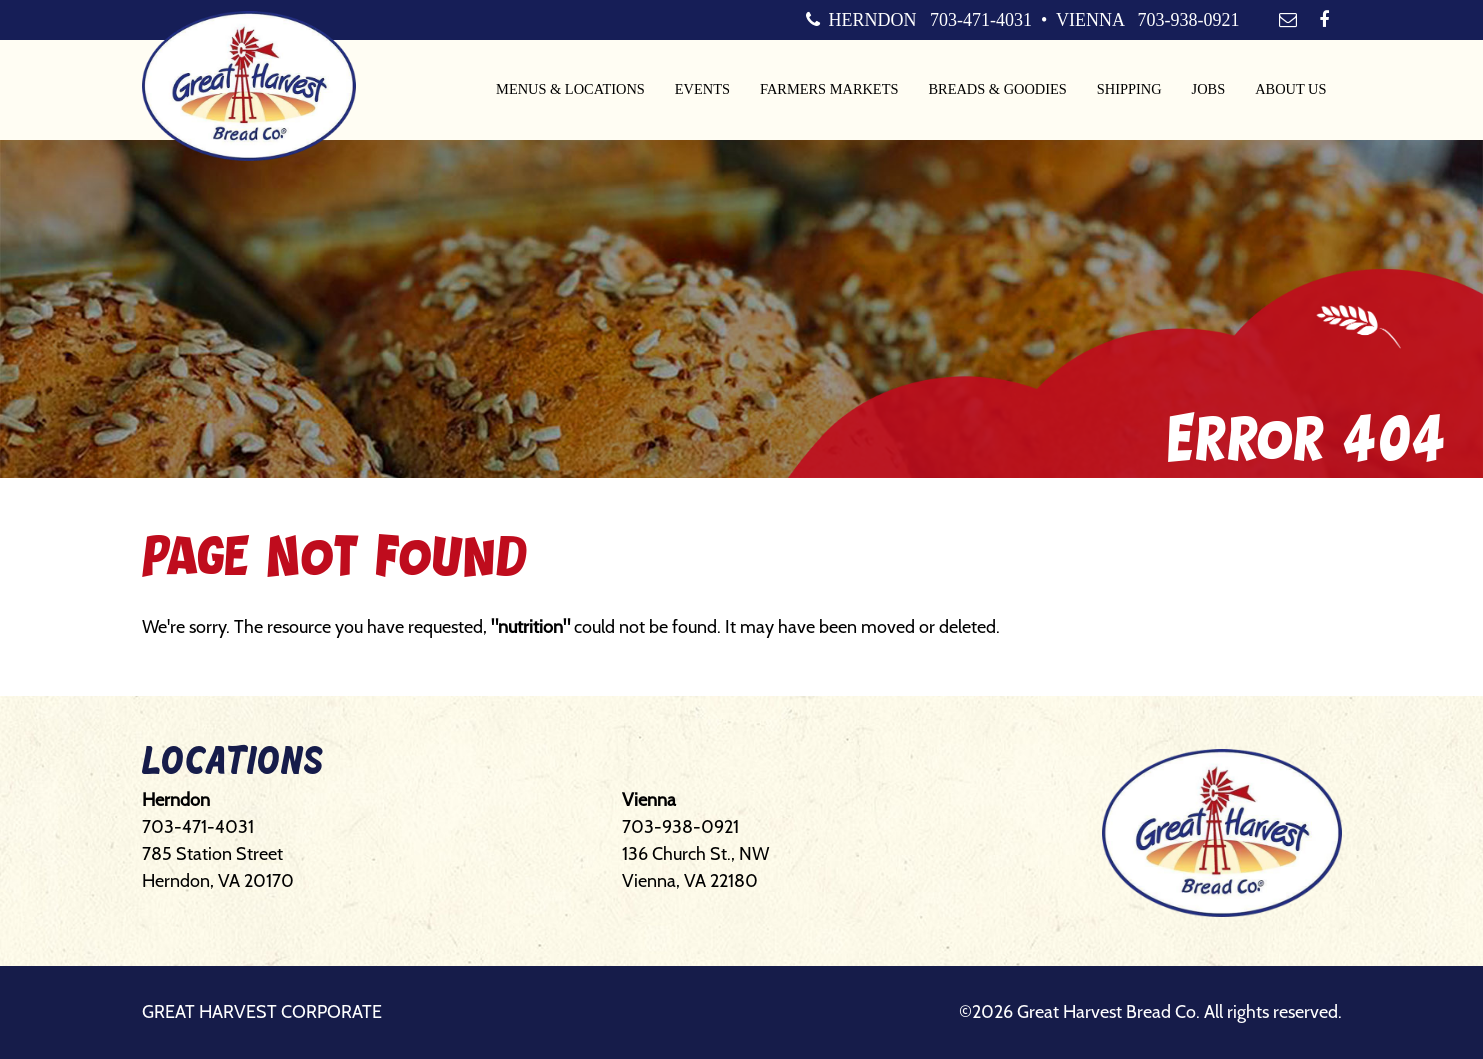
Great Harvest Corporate (262, 1012)
